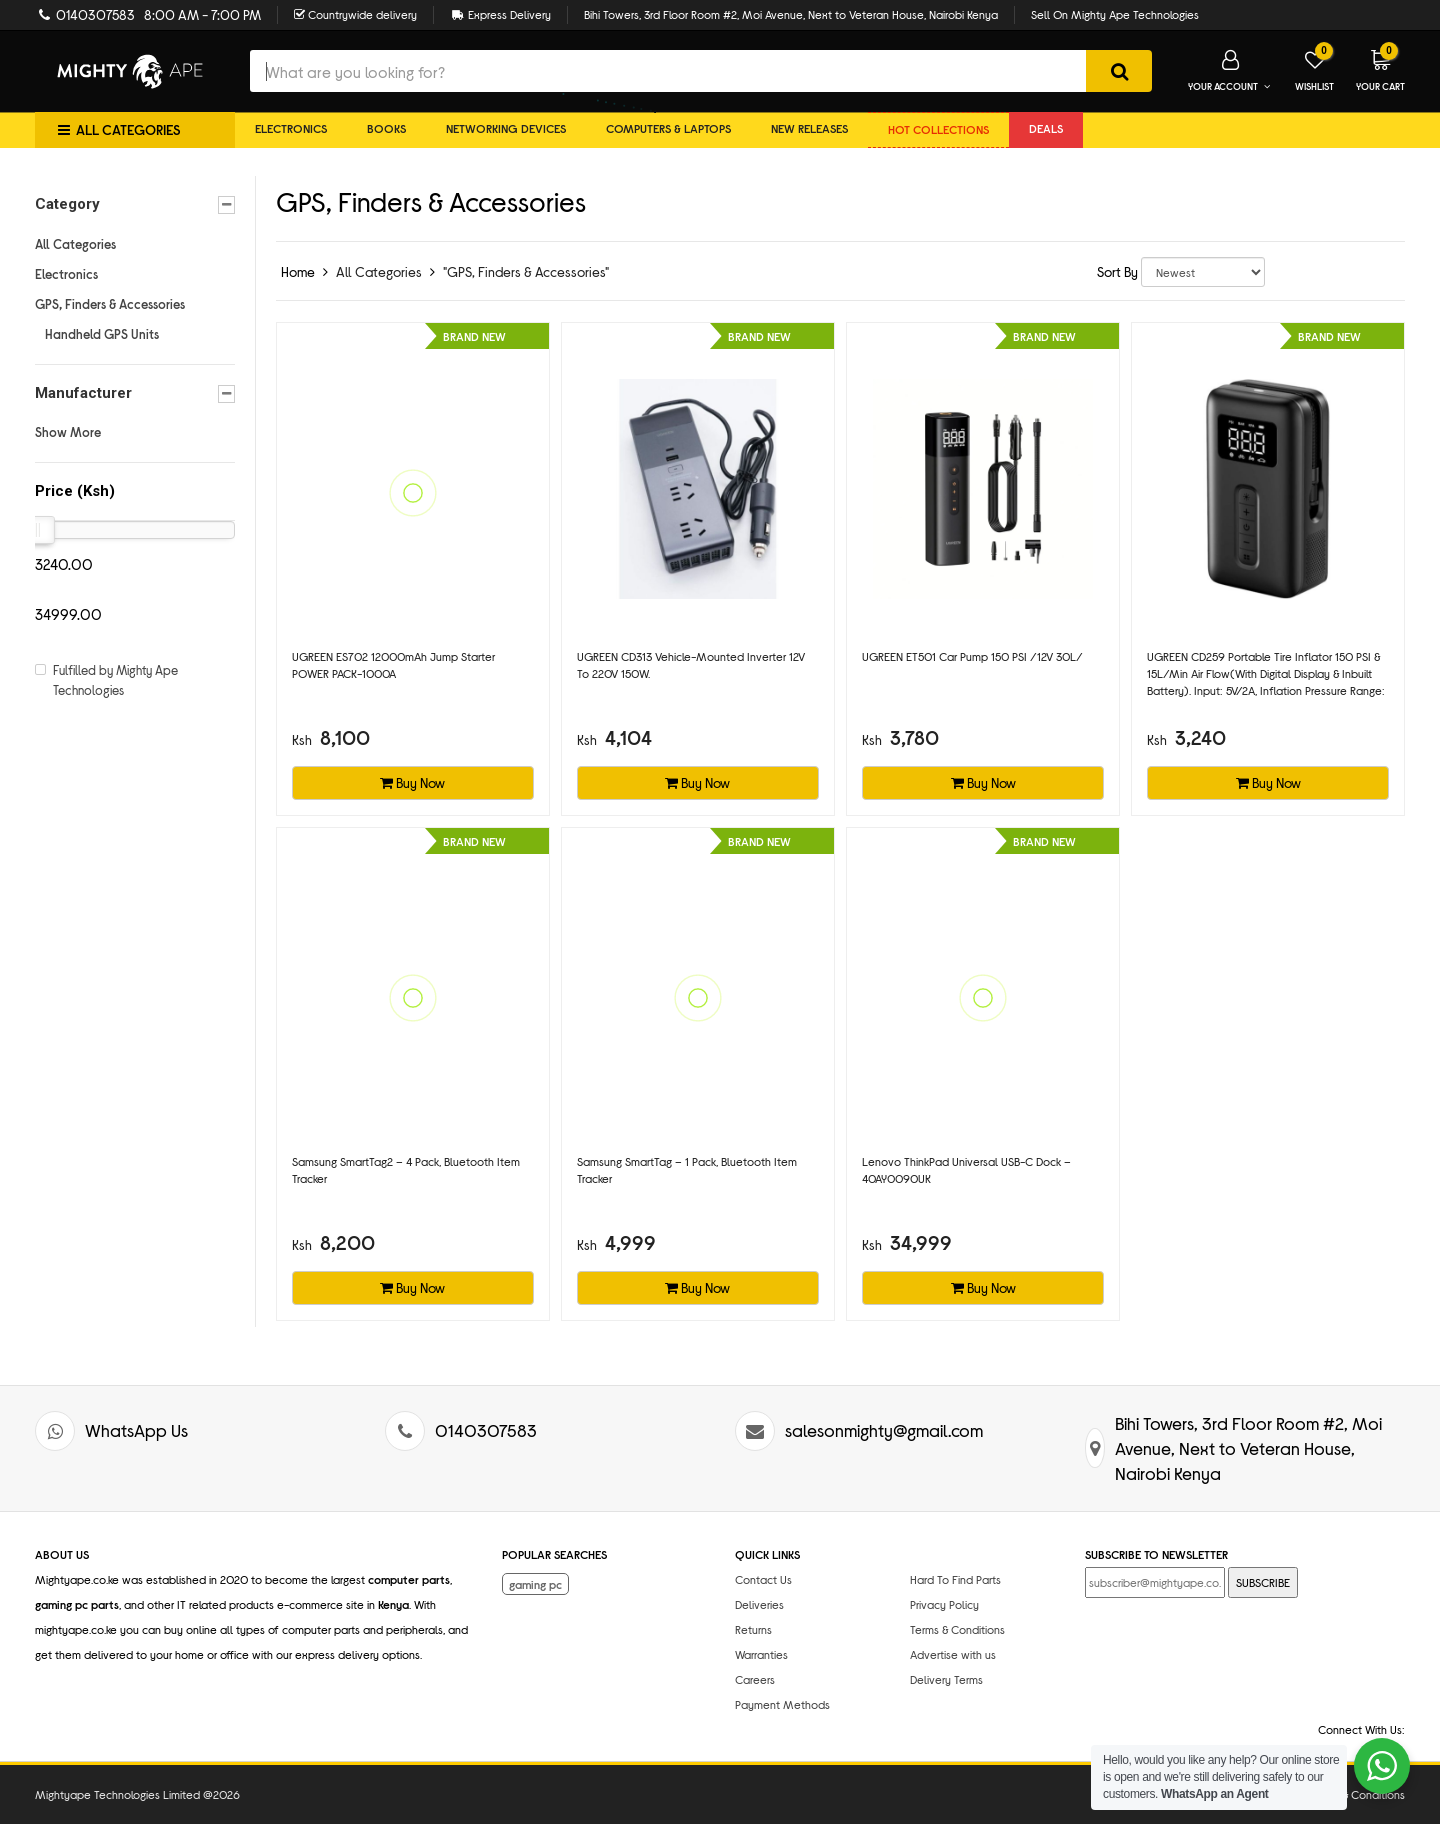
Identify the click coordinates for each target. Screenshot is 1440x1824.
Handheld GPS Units (102, 334)
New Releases (809, 128)
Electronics (291, 128)
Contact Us (763, 1579)
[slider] (38, 530)
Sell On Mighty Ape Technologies (1115, 14)
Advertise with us (953, 1654)
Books (386, 128)
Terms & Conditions (957, 1629)
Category (135, 204)
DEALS (1046, 128)
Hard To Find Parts (955, 1579)
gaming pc (535, 1584)
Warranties (761, 1654)
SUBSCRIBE (1263, 1582)
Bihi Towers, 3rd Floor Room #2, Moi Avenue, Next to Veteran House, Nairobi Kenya (791, 14)
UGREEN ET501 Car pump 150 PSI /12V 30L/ (972, 656)
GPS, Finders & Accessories (110, 304)
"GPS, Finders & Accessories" (526, 271)
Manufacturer (135, 393)
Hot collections (938, 129)
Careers (755, 1679)
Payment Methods (782, 1704)
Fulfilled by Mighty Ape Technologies (115, 680)
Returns (753, 1629)
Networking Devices (506, 128)
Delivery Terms (946, 1679)
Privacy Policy (944, 1604)
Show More (68, 432)
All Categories (75, 244)
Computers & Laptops (668, 128)
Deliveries (759, 1604)
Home (298, 271)
